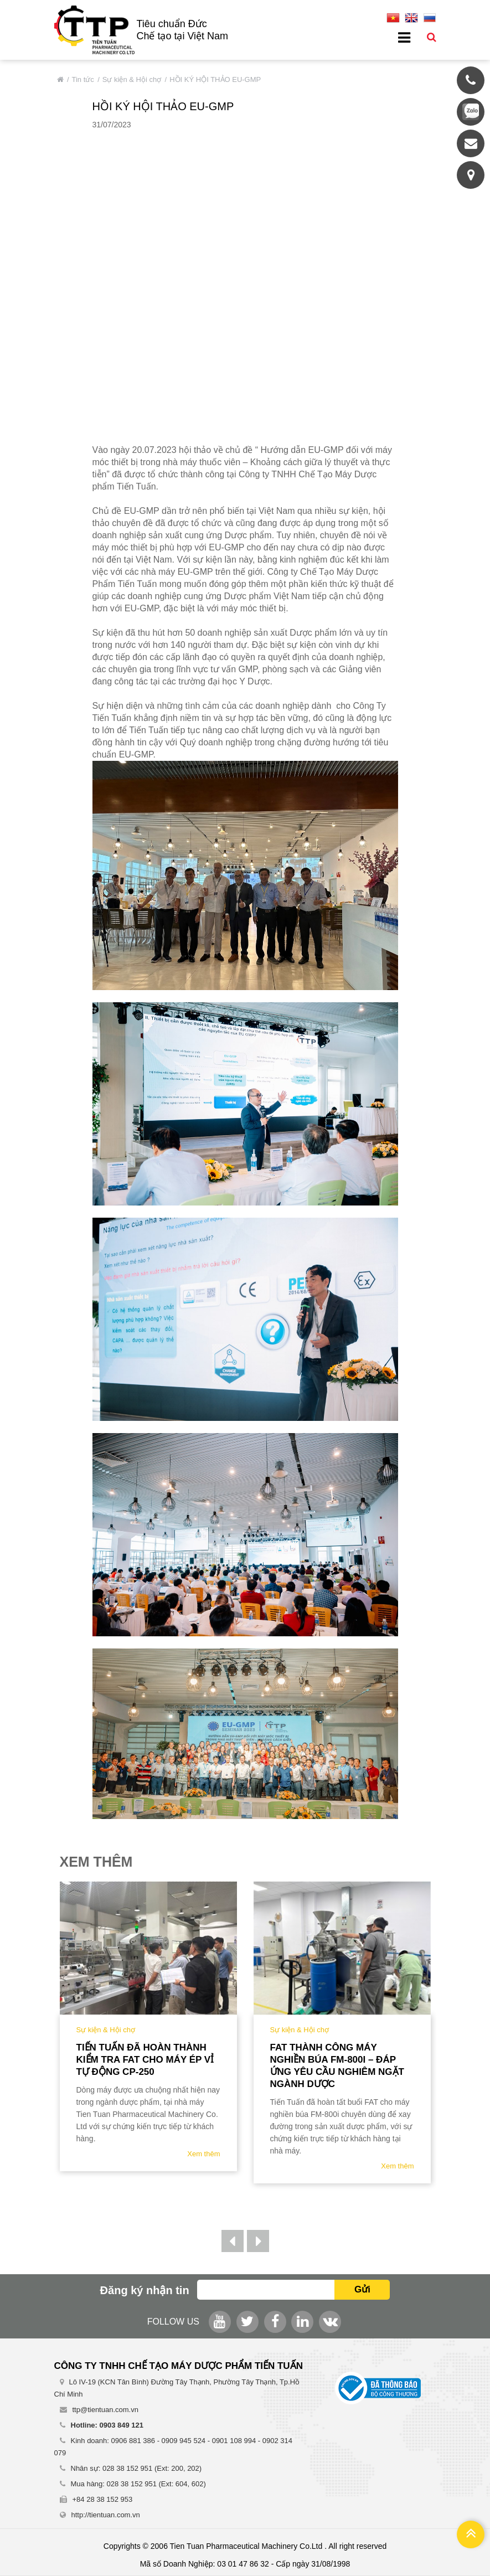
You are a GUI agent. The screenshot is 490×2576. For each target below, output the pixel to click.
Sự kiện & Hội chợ (131, 79)
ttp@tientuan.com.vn (105, 2409)
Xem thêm (203, 2154)
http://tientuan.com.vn (105, 2515)
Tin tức (83, 79)
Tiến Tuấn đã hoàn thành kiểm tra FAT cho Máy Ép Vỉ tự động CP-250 (145, 2059)
